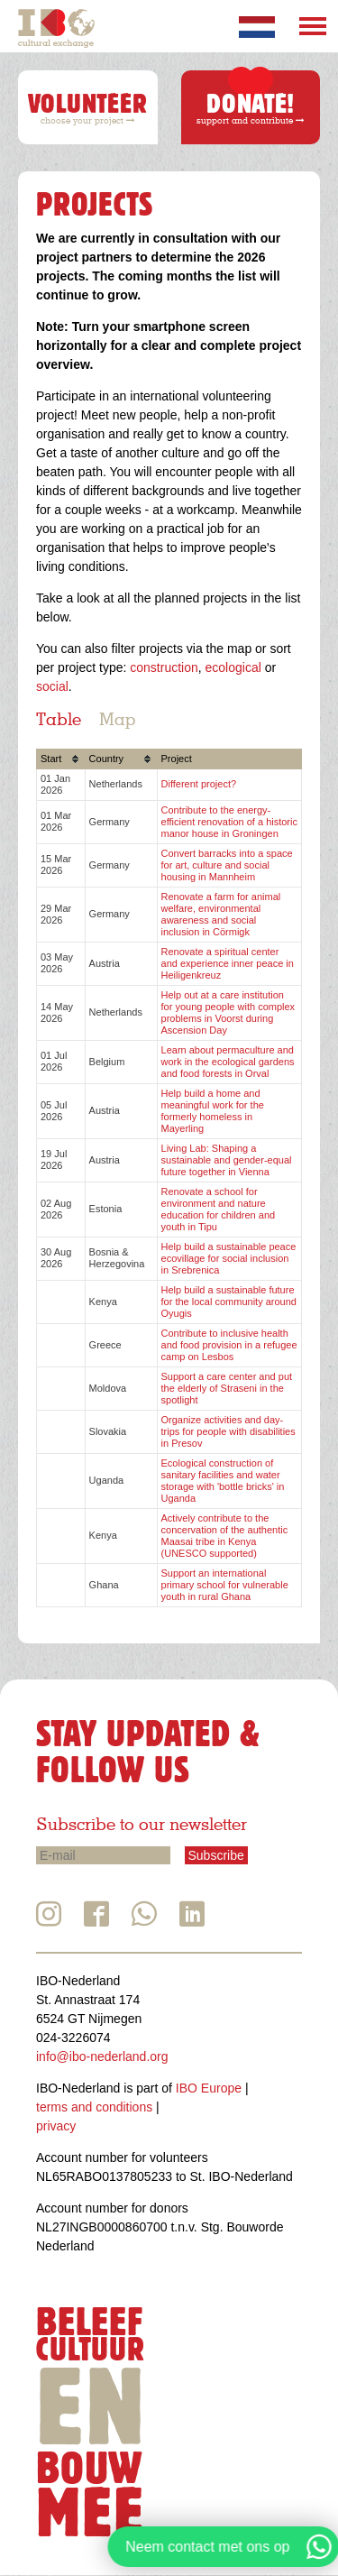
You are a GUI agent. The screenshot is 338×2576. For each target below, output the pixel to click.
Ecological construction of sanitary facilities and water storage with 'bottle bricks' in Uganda (223, 1481)
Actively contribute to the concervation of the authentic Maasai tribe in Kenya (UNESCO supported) (224, 1536)
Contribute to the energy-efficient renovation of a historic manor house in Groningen (229, 822)
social (52, 686)
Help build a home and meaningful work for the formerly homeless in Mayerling (212, 1111)
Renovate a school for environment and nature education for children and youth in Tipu (218, 1209)
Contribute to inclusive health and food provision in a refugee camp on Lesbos (229, 1345)
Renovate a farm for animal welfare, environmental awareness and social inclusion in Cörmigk (221, 914)
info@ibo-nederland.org (102, 2056)
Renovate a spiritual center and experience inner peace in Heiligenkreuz (227, 963)
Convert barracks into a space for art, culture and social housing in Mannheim (227, 865)
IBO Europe (209, 2088)
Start (51, 758)
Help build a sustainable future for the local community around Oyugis (229, 1301)
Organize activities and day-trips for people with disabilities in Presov (228, 1431)
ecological (233, 667)
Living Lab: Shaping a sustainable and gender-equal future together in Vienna (226, 1160)
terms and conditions (94, 2107)
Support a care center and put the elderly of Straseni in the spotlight (227, 1388)
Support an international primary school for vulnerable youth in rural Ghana (224, 1585)
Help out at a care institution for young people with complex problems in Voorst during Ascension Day (228, 1012)
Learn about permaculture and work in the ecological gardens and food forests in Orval (228, 1061)
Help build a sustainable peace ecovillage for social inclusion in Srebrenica (229, 1258)
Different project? (199, 783)
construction (163, 667)
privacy (56, 2126)
